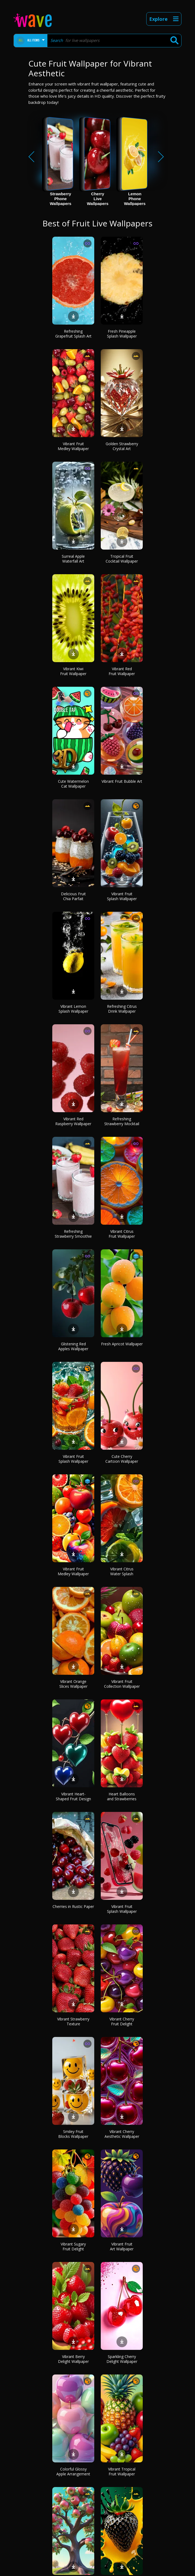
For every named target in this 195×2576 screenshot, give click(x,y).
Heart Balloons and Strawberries (121, 1796)
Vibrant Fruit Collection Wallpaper (122, 1684)
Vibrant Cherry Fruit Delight (121, 2021)
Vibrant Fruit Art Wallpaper (122, 2246)
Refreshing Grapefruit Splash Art (73, 334)
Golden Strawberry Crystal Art (122, 446)
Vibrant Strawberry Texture (73, 2021)
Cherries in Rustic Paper (73, 1906)
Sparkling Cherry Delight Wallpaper (121, 2359)
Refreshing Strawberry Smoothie (73, 1234)
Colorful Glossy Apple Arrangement (73, 2471)
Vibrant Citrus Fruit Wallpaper (122, 1234)
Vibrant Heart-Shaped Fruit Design (73, 1796)
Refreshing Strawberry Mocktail (121, 1121)
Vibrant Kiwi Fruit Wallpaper (73, 671)
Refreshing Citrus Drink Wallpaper (122, 1009)
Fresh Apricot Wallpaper (122, 1343)
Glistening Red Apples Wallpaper (73, 1346)
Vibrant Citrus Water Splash (122, 1571)
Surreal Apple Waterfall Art (73, 559)
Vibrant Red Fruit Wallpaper (122, 671)
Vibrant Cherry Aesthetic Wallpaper (122, 2134)
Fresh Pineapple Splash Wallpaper (122, 334)
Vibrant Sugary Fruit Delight (73, 2246)
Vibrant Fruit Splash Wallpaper (122, 896)
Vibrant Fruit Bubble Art (122, 781)
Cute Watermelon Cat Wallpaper (73, 784)
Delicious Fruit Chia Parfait (73, 896)
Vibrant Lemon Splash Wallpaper (73, 1009)
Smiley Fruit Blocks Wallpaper (73, 2134)
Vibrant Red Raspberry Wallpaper (73, 1121)
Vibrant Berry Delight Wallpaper (73, 2359)
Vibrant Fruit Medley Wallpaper (73, 446)
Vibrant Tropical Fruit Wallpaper (121, 2471)
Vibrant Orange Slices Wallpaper (73, 1684)
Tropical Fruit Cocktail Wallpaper (122, 559)
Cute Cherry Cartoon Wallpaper (121, 1459)
